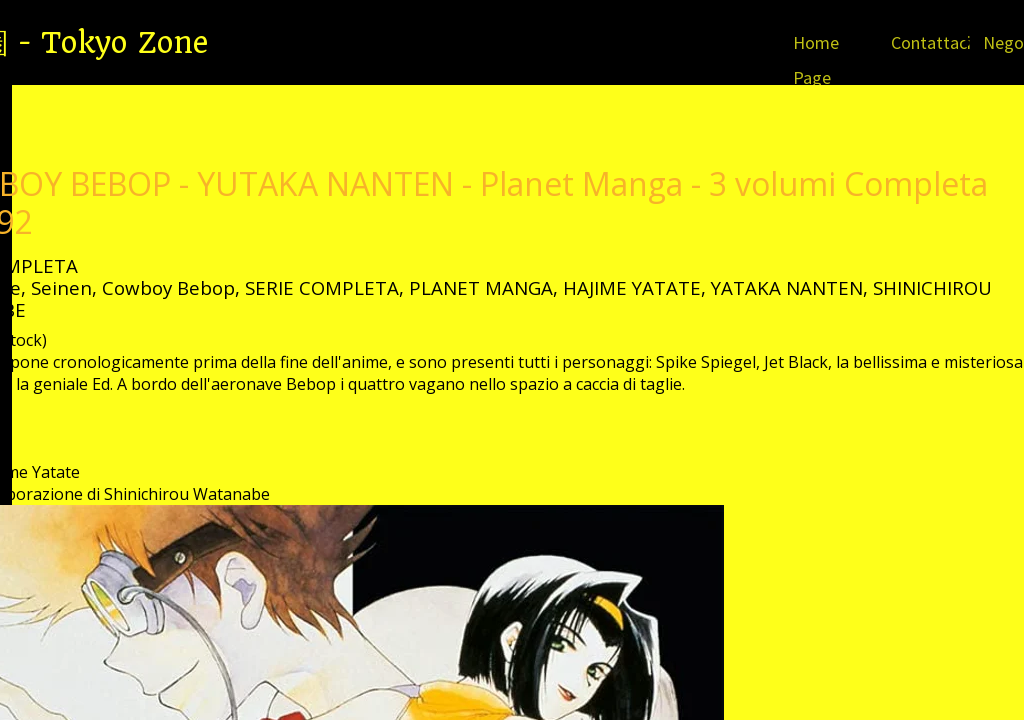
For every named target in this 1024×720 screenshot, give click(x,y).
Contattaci (931, 42)
